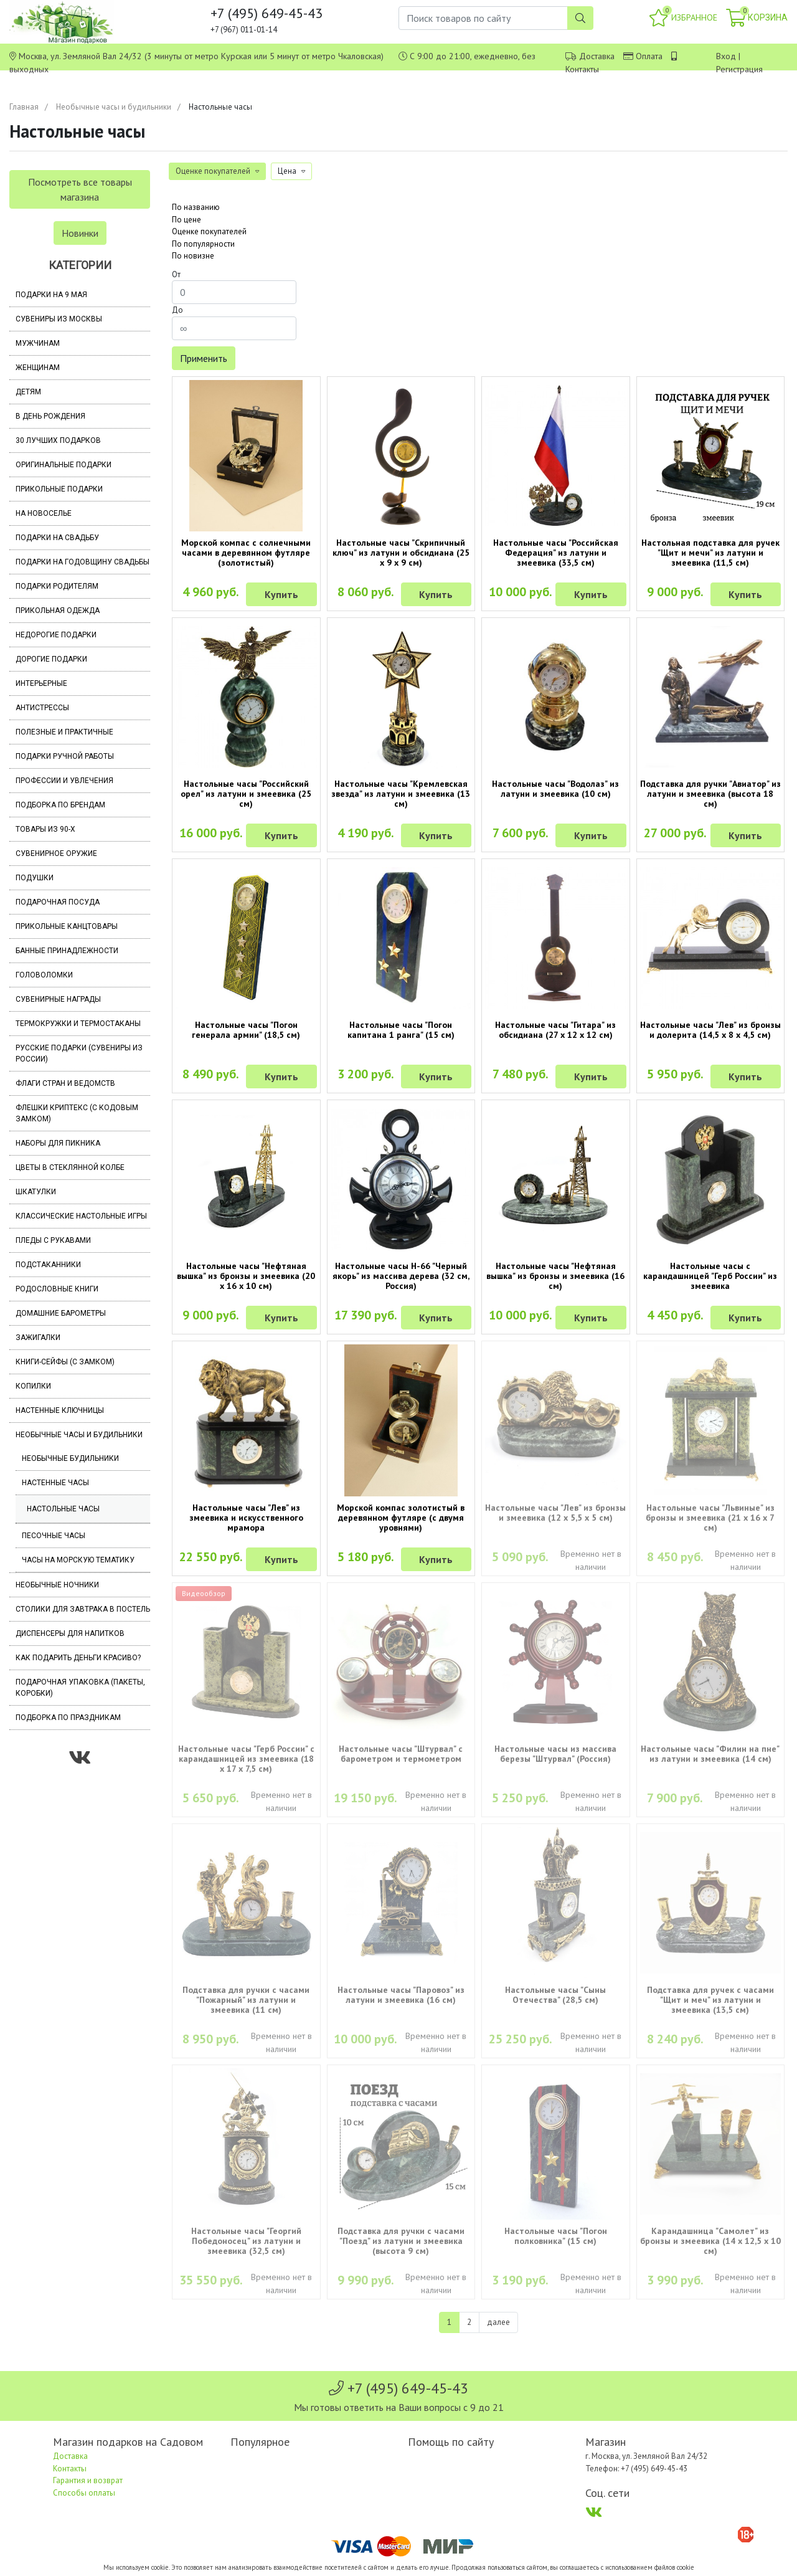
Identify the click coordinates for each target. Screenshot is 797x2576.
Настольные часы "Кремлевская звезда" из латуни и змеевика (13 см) (400, 793)
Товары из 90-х (45, 829)
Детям (28, 391)
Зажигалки (38, 1337)
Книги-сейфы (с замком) (65, 1361)
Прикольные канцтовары (67, 926)
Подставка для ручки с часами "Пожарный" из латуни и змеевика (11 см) (245, 1999)
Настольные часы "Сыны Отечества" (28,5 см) (555, 1994)
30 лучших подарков (58, 440)
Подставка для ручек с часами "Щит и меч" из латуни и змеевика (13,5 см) (710, 1999)
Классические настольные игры (81, 1216)
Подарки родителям (57, 586)
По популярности (203, 244)
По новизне (193, 255)
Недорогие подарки (56, 634)
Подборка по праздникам (68, 1717)
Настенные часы (55, 1482)
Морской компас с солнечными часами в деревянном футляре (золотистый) (246, 552)
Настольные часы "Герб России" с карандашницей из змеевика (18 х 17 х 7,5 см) (246, 1758)
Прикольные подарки (59, 489)
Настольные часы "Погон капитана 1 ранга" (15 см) (401, 1029)
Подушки (35, 877)
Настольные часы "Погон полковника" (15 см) (555, 2235)
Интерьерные (41, 683)
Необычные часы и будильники (113, 107)
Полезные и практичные (64, 732)
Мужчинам (38, 343)
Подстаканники (48, 1264)
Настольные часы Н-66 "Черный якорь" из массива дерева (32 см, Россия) (400, 1275)
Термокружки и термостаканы (78, 1023)
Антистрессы (42, 707)
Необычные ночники (57, 1584)
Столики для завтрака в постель (83, 1609)
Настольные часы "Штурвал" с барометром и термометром (401, 1753)
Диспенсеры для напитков (70, 1633)
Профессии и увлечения (64, 780)
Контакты (582, 69)
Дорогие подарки (51, 659)
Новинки (80, 233)
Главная (24, 107)
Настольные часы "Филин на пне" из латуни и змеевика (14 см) (710, 1753)
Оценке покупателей (209, 231)
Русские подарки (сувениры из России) (79, 1053)
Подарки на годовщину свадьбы (82, 562)
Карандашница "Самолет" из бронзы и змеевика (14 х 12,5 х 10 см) (710, 2240)
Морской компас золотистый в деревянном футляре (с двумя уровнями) (401, 1517)
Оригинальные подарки (63, 464)
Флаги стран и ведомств (65, 1083)
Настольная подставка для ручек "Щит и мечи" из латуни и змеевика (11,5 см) (710, 552)
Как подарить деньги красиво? (78, 1657)
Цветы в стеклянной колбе (70, 1167)
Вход (726, 56)
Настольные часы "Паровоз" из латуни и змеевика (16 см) (401, 1994)
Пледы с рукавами (53, 1240)
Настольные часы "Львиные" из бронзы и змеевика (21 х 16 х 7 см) (710, 1517)
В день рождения (50, 416)
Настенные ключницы (60, 1410)
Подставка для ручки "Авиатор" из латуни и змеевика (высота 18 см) (710, 793)
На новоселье (44, 513)
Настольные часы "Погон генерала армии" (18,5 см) (246, 1029)
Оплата (649, 56)
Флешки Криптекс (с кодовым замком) (77, 1113)
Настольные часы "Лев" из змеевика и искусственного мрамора (246, 1517)
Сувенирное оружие (56, 853)
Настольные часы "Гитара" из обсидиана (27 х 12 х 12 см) (555, 1029)
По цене (186, 219)
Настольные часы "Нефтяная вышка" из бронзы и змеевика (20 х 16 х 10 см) (246, 1275)
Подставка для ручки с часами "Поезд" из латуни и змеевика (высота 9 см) (401, 2240)
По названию (196, 207)
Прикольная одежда (58, 610)
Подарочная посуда (58, 902)
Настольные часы (63, 1508)
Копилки (33, 1386)
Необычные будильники (70, 1458)
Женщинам (38, 367)
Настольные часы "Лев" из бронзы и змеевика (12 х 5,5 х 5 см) (555, 1512)
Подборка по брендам (60, 805)
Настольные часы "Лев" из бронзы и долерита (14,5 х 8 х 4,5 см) (710, 1029)
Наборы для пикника (58, 1143)
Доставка (597, 56)
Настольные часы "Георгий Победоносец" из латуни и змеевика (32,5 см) (246, 2240)
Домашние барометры (61, 1313)
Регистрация (739, 69)
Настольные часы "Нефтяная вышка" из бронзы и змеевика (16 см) (555, 1275)
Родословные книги (57, 1289)
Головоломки (44, 975)
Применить (203, 358)
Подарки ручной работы (65, 756)
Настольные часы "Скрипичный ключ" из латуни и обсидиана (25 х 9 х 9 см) (400, 552)
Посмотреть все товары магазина (80, 189)
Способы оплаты (84, 2493)
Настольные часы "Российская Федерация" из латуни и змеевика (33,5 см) (555, 552)
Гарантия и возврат (88, 2480)
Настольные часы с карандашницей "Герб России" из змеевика (710, 1275)
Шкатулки (36, 1191)
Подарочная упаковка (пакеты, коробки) (80, 1688)
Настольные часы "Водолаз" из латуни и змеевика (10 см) (555, 788)
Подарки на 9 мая (51, 294)
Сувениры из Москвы (59, 319)
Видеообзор (203, 1593)
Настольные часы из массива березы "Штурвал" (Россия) (555, 1753)
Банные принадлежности (67, 950)
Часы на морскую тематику (78, 1560)
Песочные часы (53, 1535)
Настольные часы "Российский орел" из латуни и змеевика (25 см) (246, 793)
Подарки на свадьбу (57, 537)
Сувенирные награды (58, 999)
